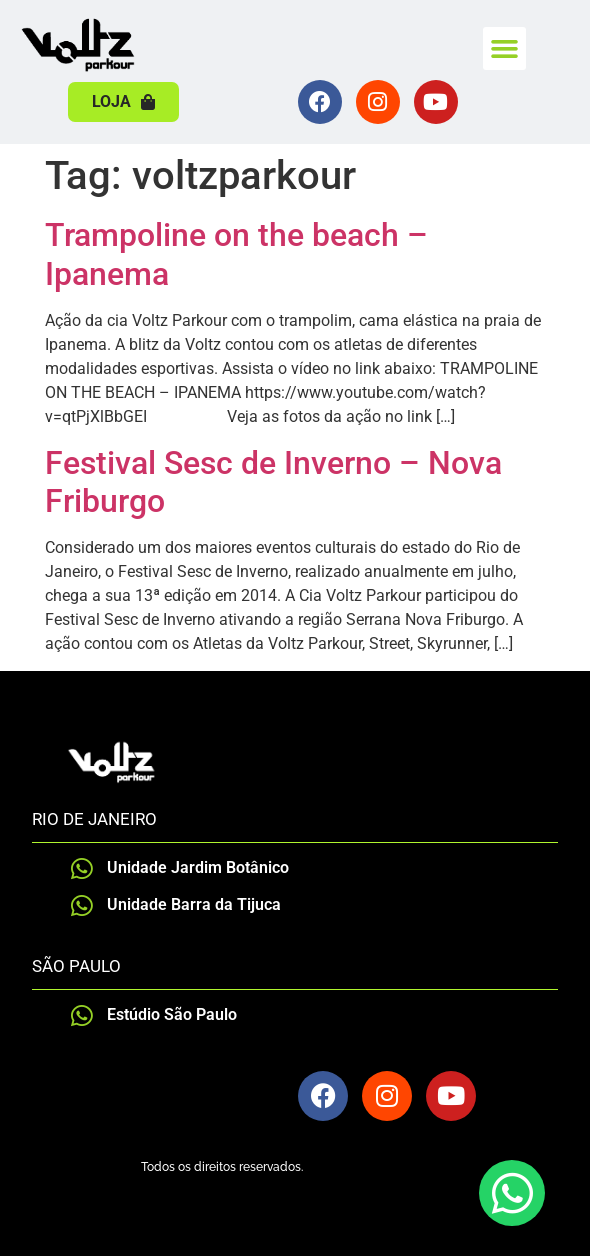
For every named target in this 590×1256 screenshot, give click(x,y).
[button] (505, 49)
